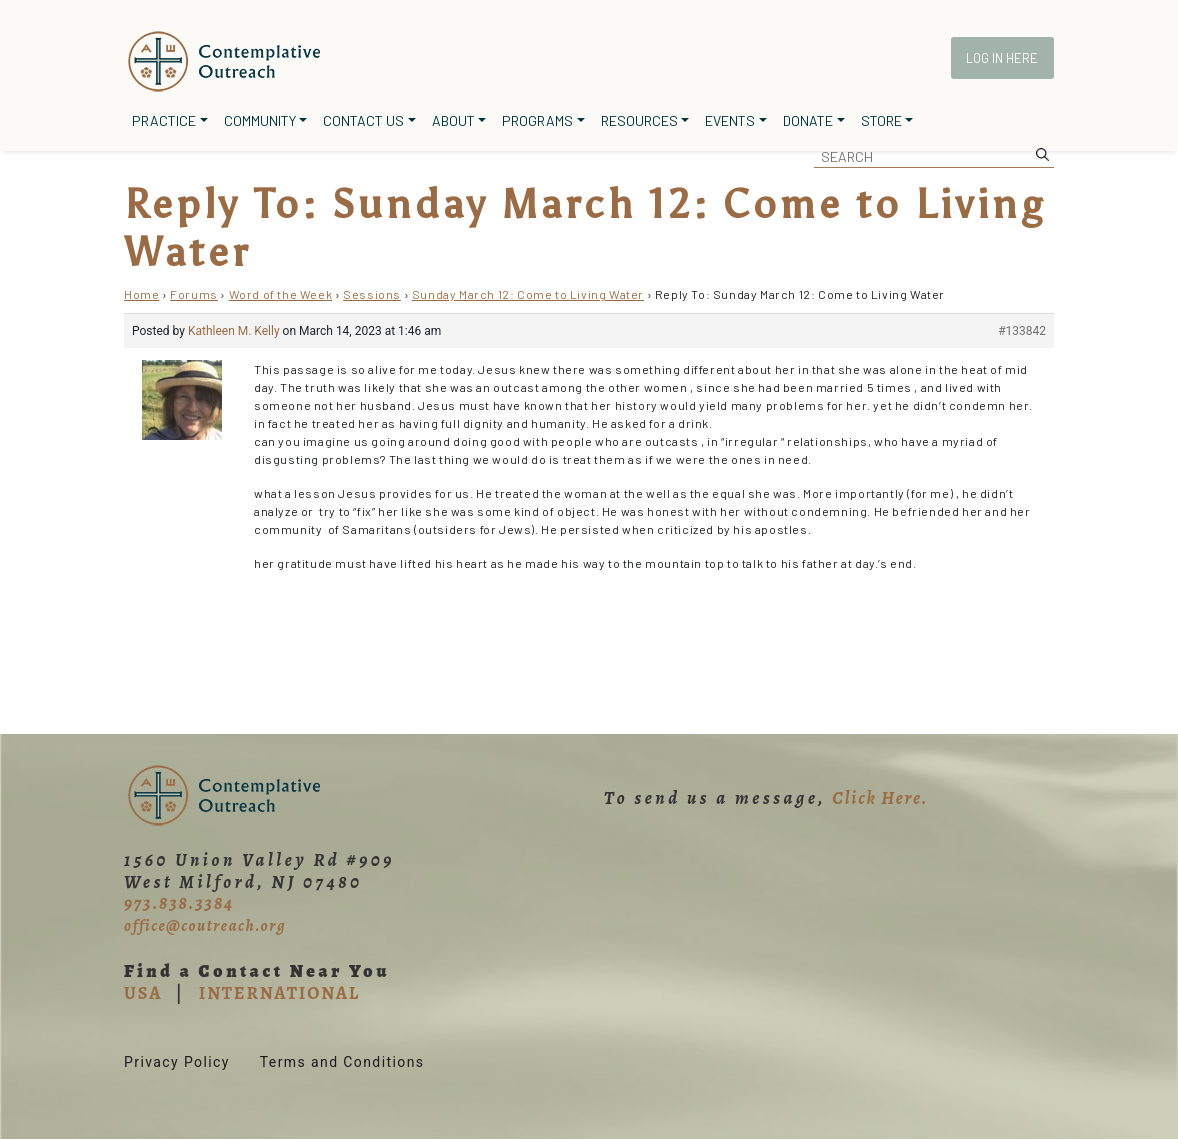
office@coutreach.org (205, 926)
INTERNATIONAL (279, 993)
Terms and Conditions (342, 1062)
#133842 (1022, 331)
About (453, 120)
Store (881, 120)
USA (143, 993)
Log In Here (1002, 58)
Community (260, 120)
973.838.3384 (179, 903)
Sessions (372, 294)
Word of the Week (281, 294)
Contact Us (363, 120)
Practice (164, 120)
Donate (808, 120)
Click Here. (880, 798)
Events (730, 120)
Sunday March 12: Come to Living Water (528, 294)
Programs (537, 120)
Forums (194, 294)
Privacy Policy (177, 1062)
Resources (639, 120)
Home (141, 294)
